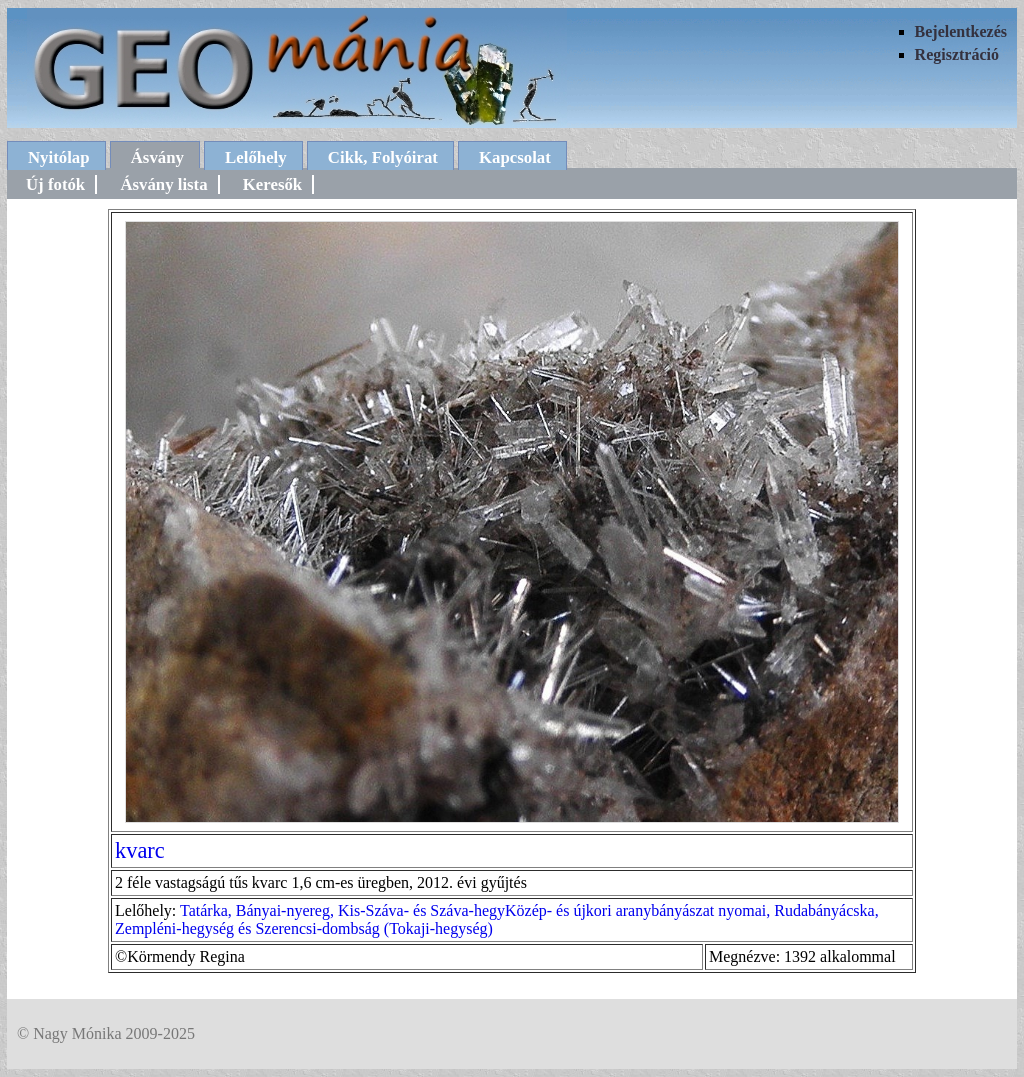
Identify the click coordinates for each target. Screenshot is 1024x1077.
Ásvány (157, 157)
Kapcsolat (515, 157)
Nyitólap (59, 157)
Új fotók (55, 184)
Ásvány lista (163, 184)
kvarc (140, 850)
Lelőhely (256, 157)
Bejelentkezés (961, 31)
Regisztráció (957, 54)
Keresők (272, 184)
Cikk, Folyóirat (383, 157)
